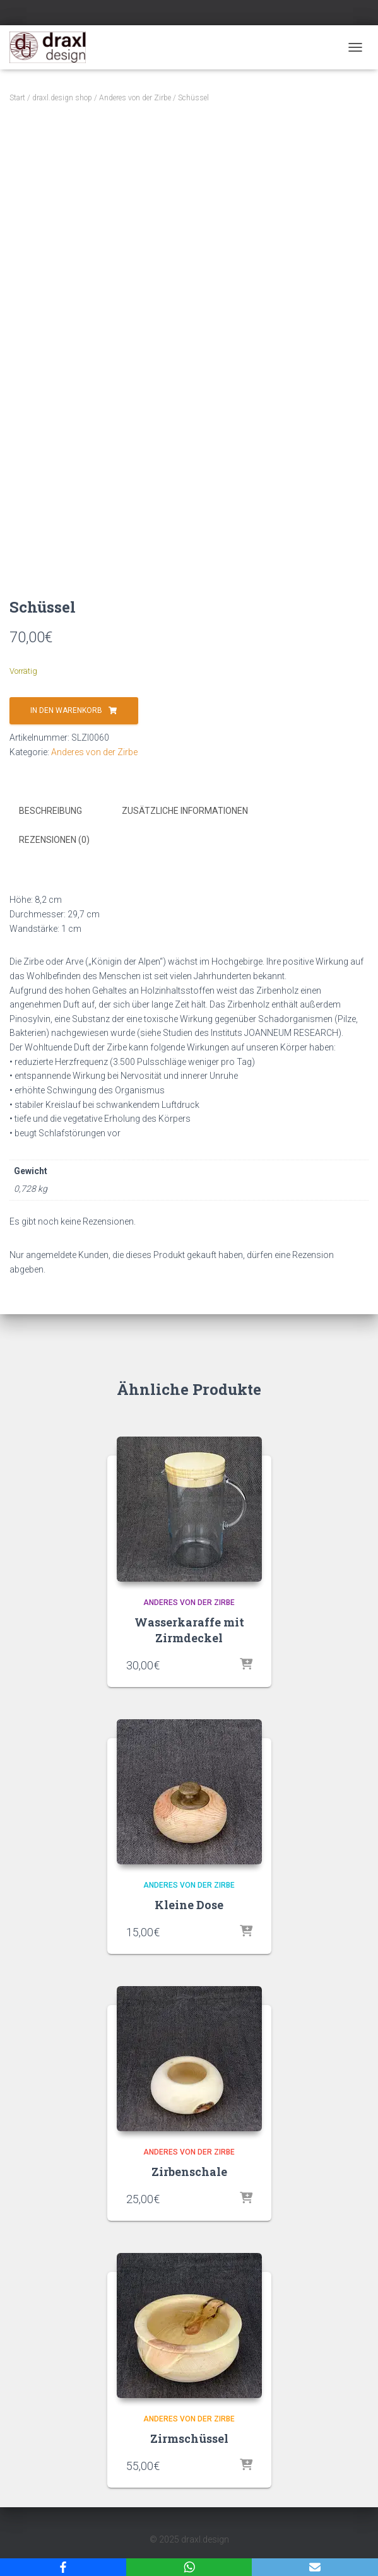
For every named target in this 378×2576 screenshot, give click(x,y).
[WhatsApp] (189, 2567)
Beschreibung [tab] (50, 811)
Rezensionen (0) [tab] (54, 840)
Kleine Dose (189, 1904)
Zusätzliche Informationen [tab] (185, 811)
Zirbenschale (189, 2171)
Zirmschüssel (189, 2438)
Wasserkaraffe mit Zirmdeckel (189, 1629)
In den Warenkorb (66, 710)
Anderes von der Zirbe (135, 97)
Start (17, 97)
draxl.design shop (62, 97)
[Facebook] (63, 2567)
